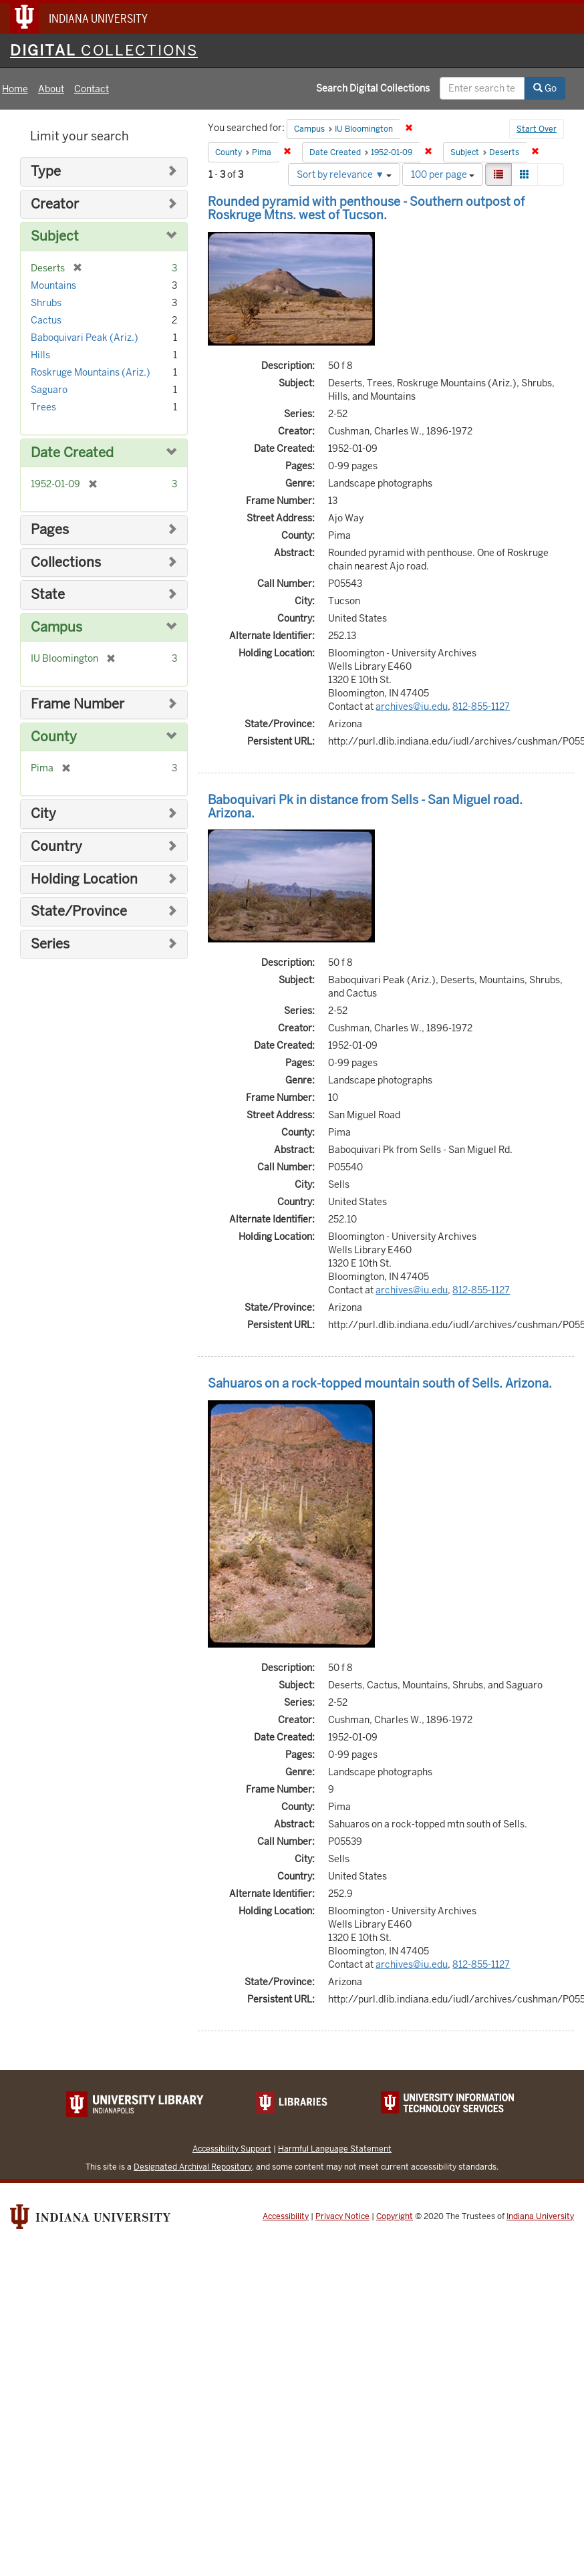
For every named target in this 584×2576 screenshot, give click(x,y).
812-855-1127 (481, 706)
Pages (50, 529)
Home (15, 89)
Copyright (394, 2216)
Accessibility (286, 2216)
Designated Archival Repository (193, 2167)
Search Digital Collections (373, 88)
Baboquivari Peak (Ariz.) (84, 338)
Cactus (46, 320)
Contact (91, 89)
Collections (66, 562)
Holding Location (84, 879)
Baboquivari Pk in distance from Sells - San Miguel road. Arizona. (365, 806)
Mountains (53, 285)
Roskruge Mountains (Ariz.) (90, 372)
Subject (55, 236)
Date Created (72, 452)
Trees (43, 407)
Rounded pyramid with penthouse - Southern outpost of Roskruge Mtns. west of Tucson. (366, 208)
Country (56, 846)
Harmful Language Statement (335, 2149)
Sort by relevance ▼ (344, 174)
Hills (40, 355)
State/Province (79, 911)
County (54, 737)
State (48, 594)
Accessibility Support (231, 2149)
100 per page (442, 174)
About (51, 89)
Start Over (537, 129)
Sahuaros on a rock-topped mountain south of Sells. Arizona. (380, 1383)
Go (545, 88)
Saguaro (49, 390)
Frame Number (77, 704)
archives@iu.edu (412, 706)
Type (46, 171)
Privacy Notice (342, 2216)
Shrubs (46, 303)
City (43, 813)
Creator (55, 204)
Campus (56, 627)
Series (50, 944)
